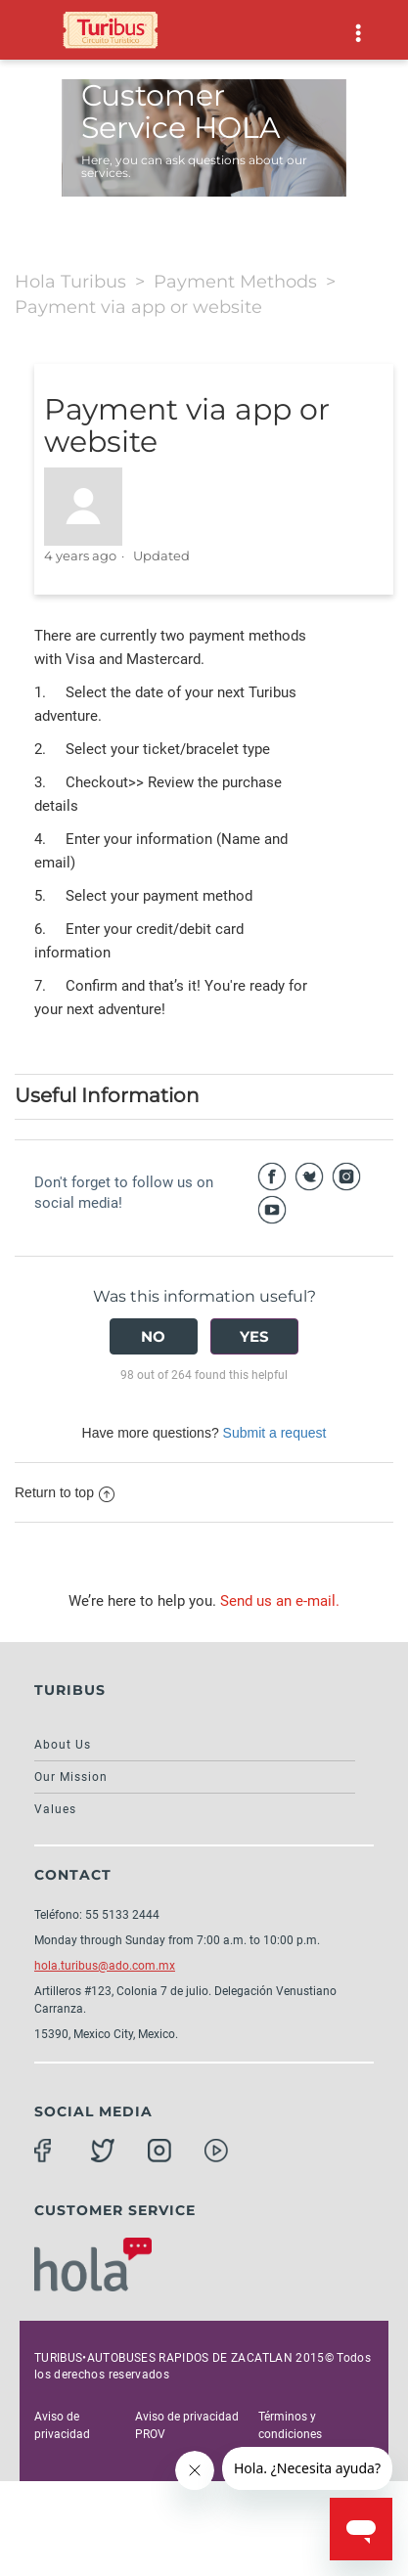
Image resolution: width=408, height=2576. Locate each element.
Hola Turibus (70, 281)
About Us (62, 1745)
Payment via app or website (138, 307)
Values (55, 1809)
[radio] (154, 1336)
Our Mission (71, 1777)
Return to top (64, 1492)
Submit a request (275, 1433)
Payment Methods (235, 281)
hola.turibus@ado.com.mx (104, 1966)
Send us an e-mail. (280, 1601)
